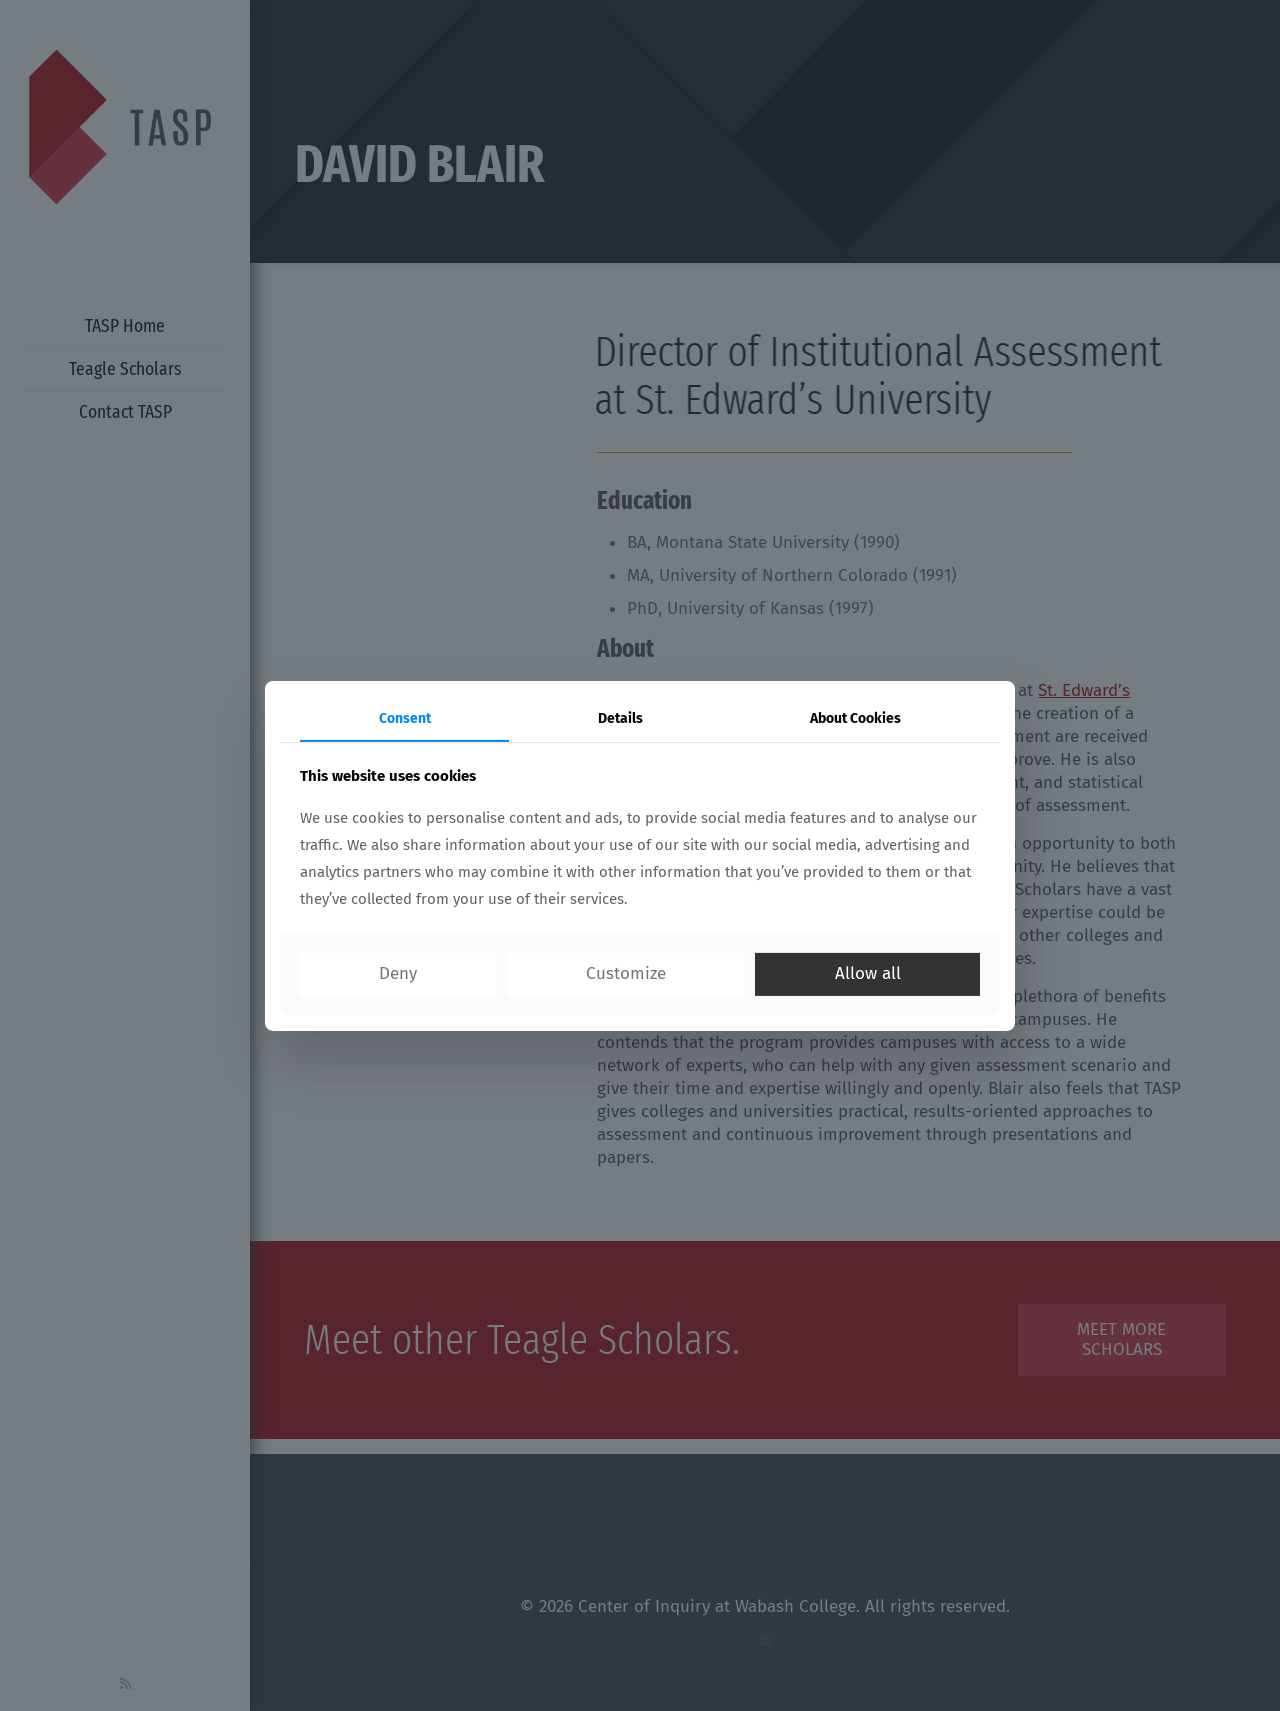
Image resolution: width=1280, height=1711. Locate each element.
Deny (398, 973)
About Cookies (855, 717)
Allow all (868, 973)
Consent (405, 717)
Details (620, 717)
